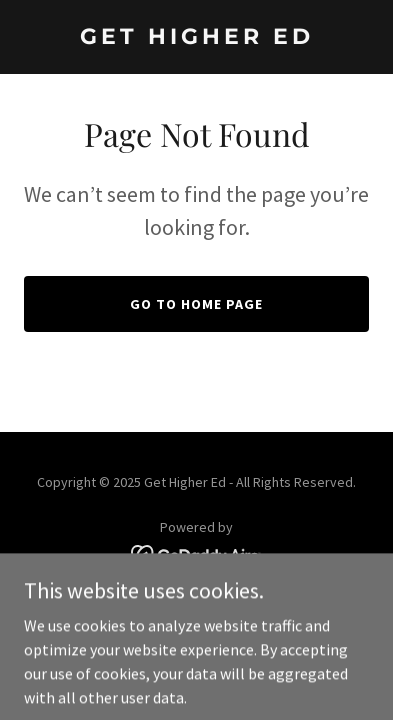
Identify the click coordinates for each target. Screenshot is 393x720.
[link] (196, 38)
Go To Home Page (196, 304)
